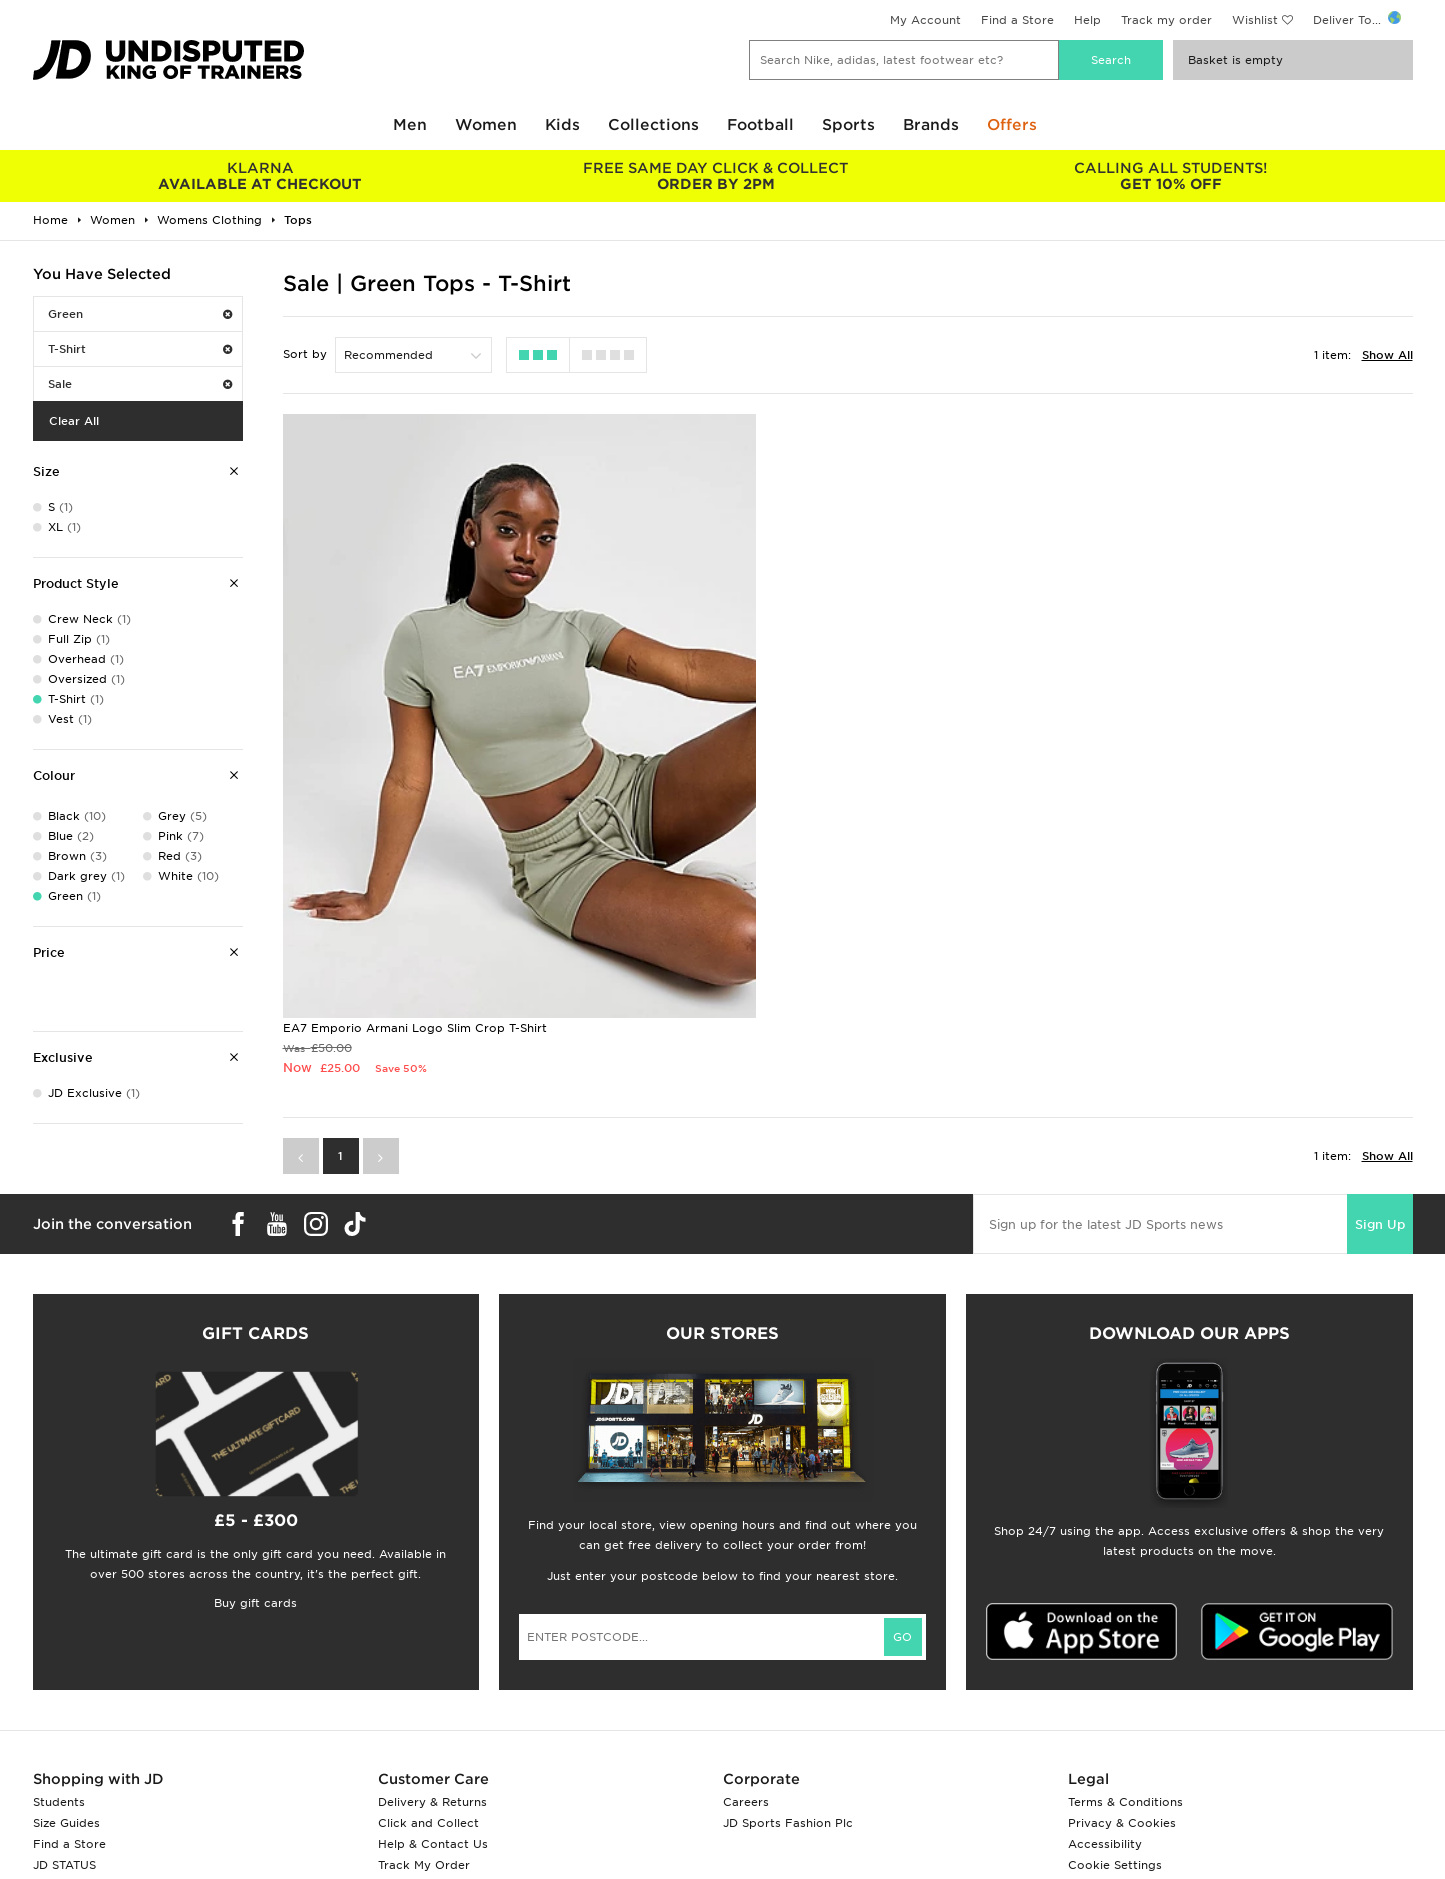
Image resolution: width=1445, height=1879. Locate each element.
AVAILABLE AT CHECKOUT (260, 176)
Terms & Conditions (1125, 1671)
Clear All (74, 421)
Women (486, 125)
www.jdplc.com (268, 1855)
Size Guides (66, 1692)
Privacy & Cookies (1122, 1692)
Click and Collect (428, 1692)
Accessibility (1105, 1713)
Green (140, 314)
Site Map (1093, 1755)
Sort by (305, 354)
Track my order (1166, 20)
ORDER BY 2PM (715, 176)
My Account (925, 20)
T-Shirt (140, 349)
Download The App (90, 1755)
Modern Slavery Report (1136, 1776)
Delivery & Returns (432, 1671)
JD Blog (56, 1776)
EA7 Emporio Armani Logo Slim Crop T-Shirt (415, 886)
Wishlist (1255, 20)
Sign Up (1382, 1082)
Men (410, 125)
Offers (1012, 125)
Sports (848, 125)
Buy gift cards (255, 1472)
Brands (931, 125)
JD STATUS (64, 1734)
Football (760, 125)
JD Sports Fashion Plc (788, 1692)
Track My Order (424, 1734)
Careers (746, 1671)
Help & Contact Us (433, 1713)
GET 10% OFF (1170, 176)
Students (59, 1671)
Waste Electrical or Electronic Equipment (500, 1755)
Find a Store (1017, 20)
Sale (140, 384)
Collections (653, 125)
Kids (562, 125)
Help (1087, 20)
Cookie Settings (1115, 1734)
